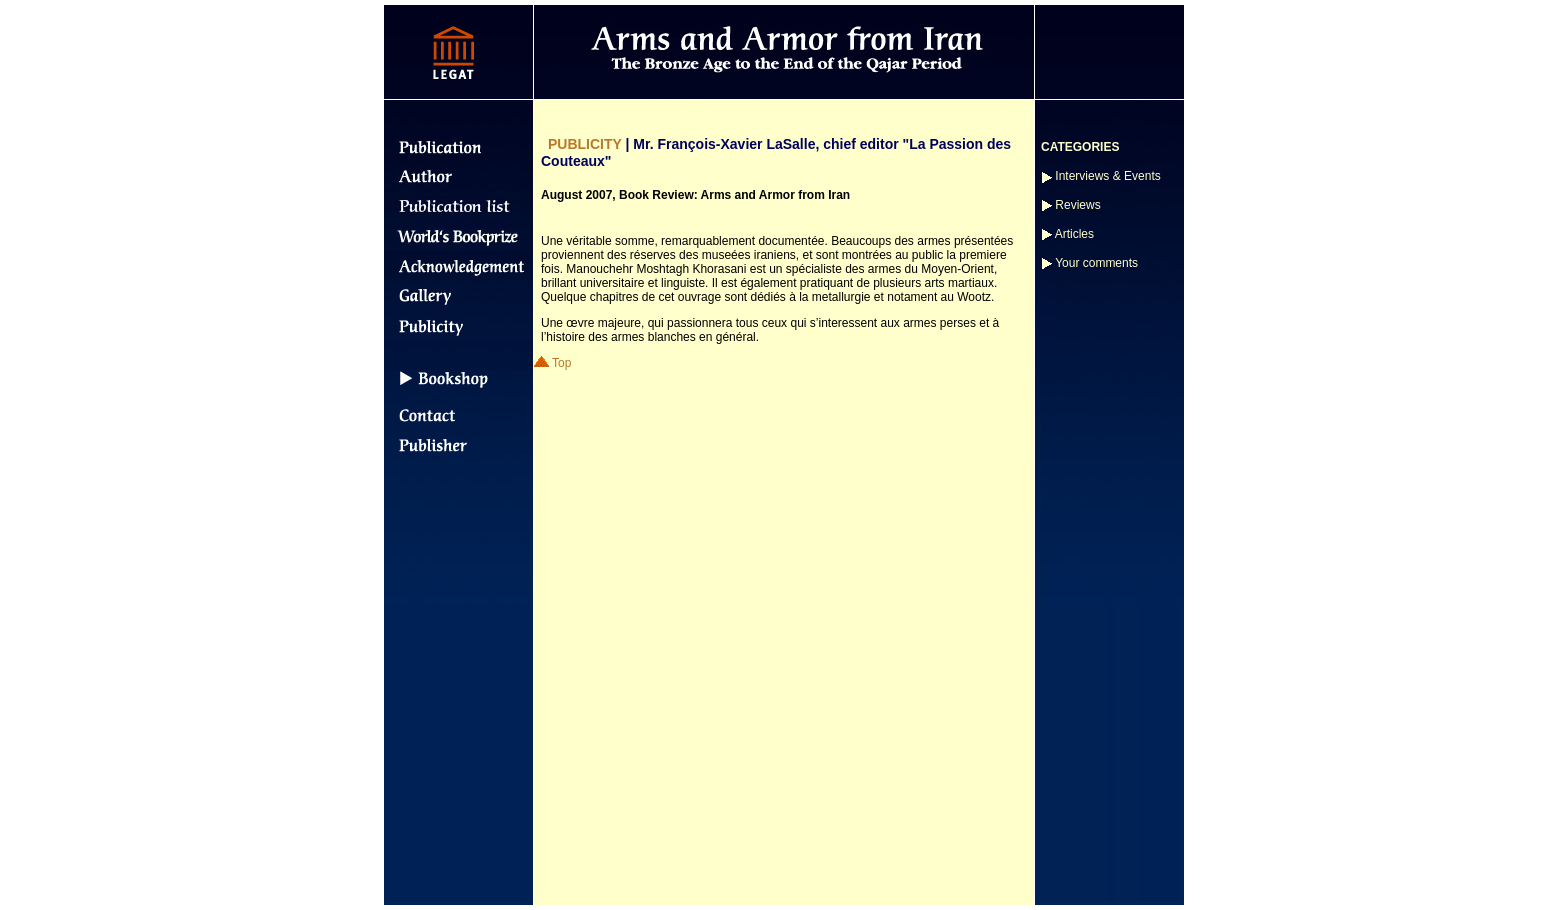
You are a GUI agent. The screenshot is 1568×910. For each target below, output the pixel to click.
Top (552, 363)
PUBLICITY (585, 144)
